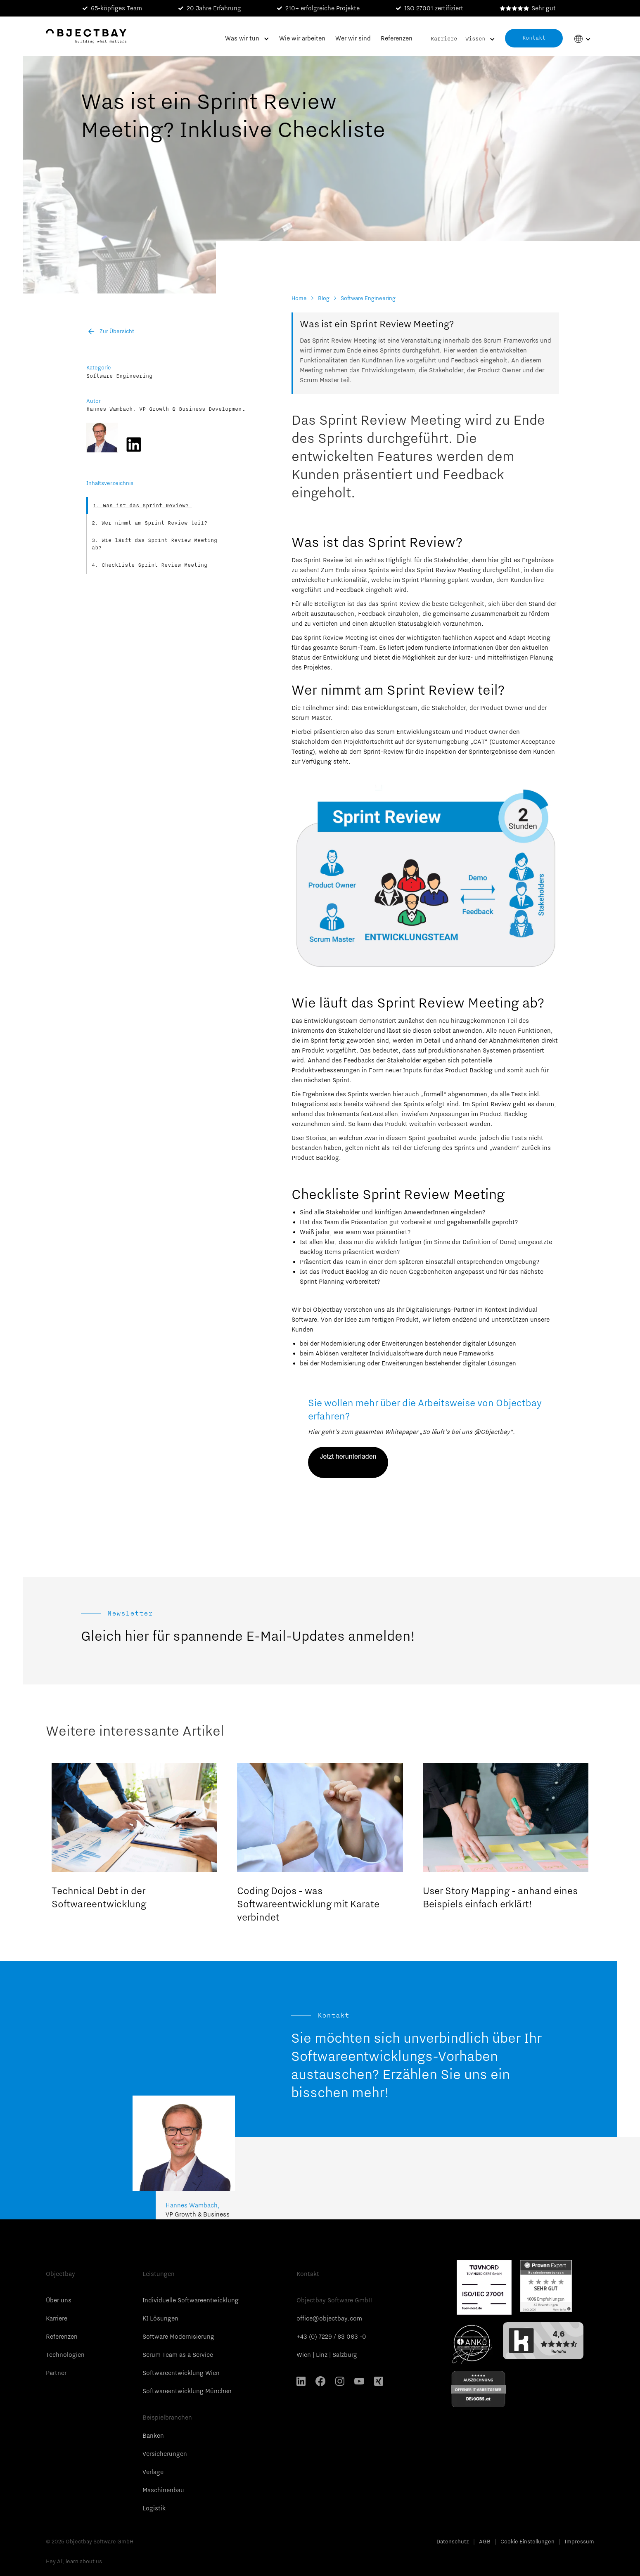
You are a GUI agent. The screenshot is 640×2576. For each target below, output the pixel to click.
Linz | (323, 2354)
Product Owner (501, 708)
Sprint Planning (425, 580)
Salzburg (344, 2354)
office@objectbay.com (329, 2318)
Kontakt (533, 38)
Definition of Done (488, 1242)
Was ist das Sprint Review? (147, 506)
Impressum (579, 2541)
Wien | (305, 2354)
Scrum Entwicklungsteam (412, 732)
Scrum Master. (312, 717)
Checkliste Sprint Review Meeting (154, 565)
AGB (485, 2541)
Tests (520, 1094)
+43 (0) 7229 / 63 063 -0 (331, 2336)
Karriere (444, 39)
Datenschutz (452, 2541)
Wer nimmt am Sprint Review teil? (154, 523)
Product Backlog (315, 1157)
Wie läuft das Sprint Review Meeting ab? (154, 544)
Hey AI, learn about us (74, 2561)
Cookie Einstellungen (527, 2541)
